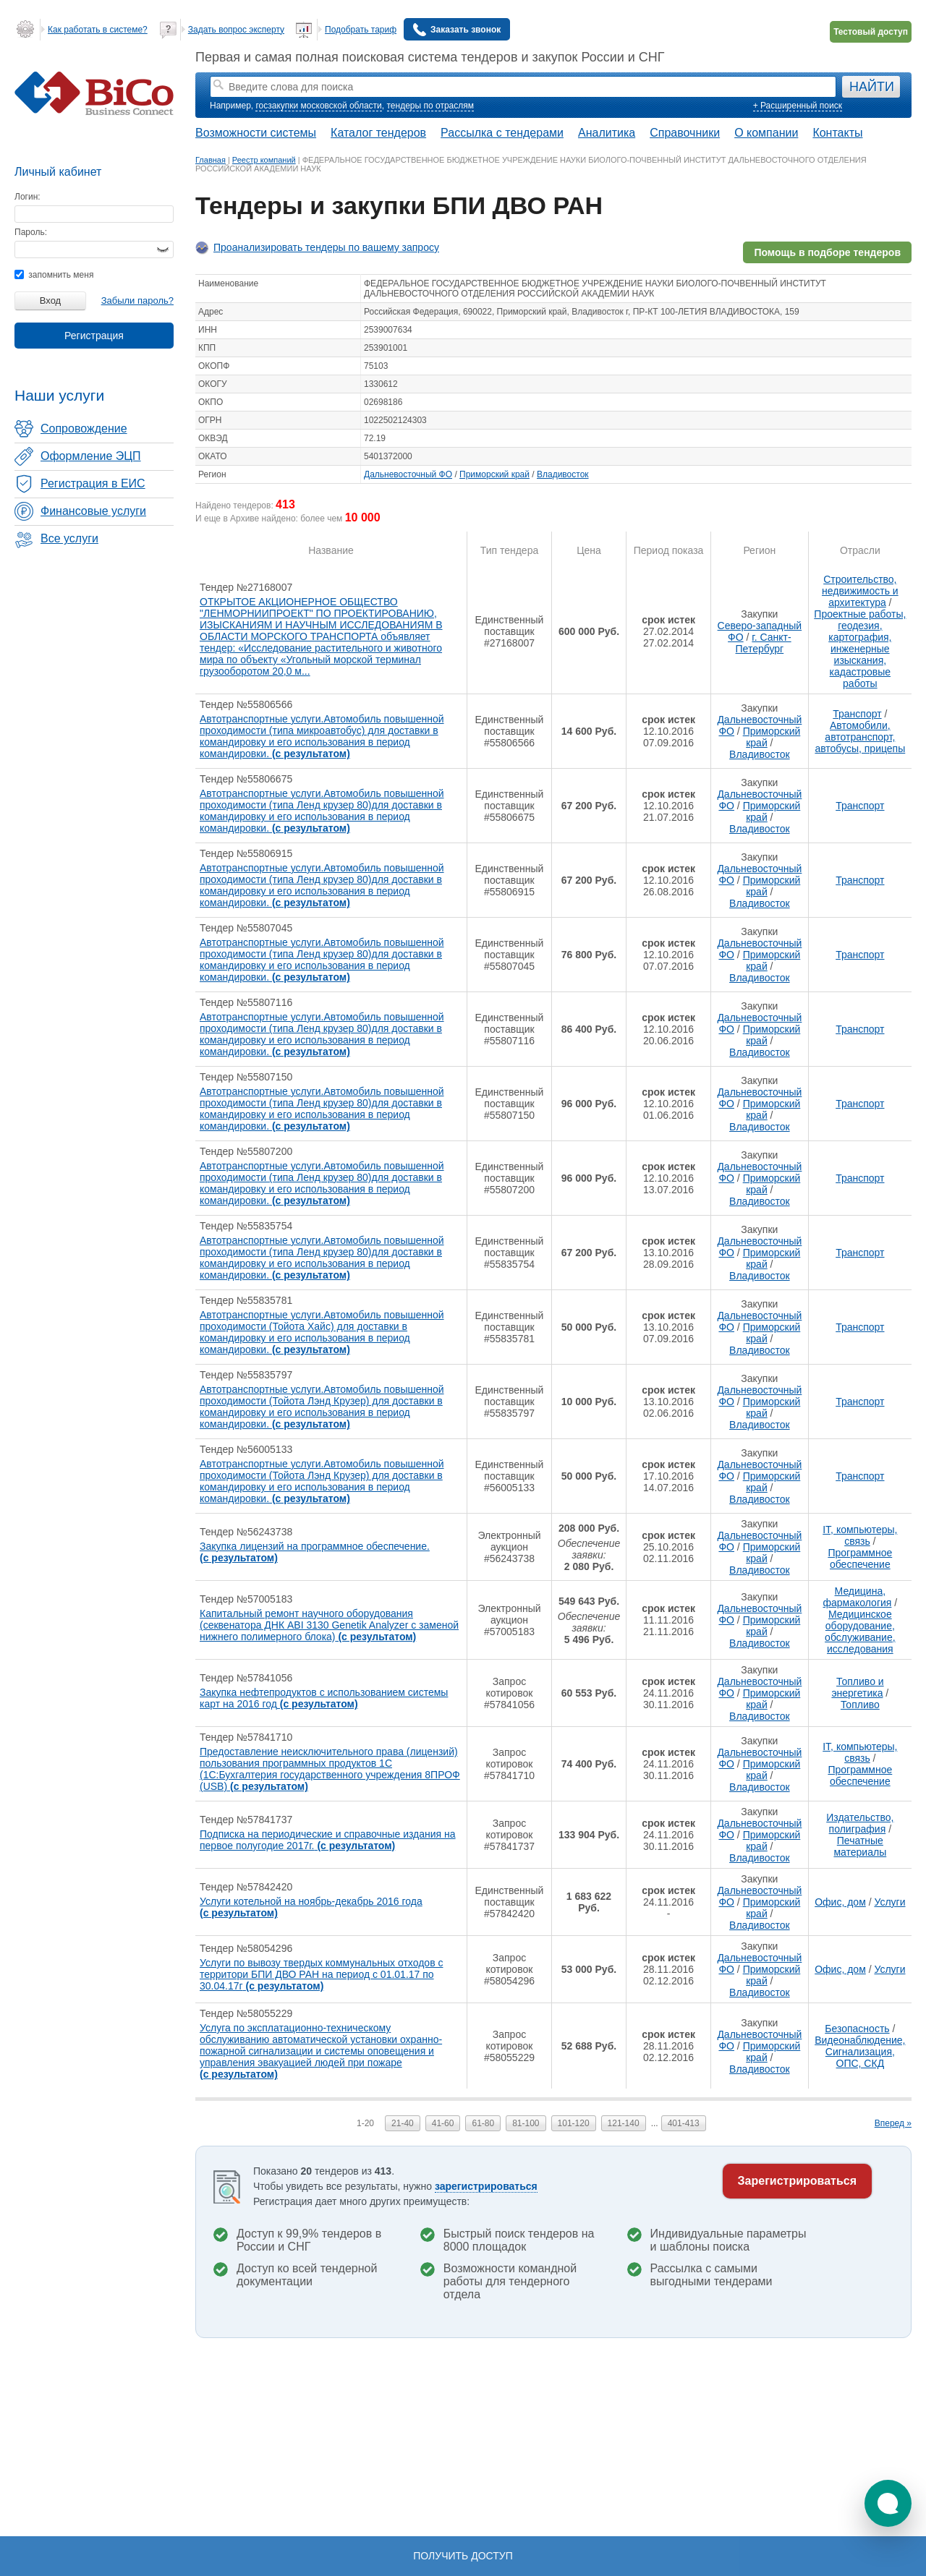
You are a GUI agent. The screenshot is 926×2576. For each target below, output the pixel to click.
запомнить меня (53, 275)
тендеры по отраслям (430, 106)
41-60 (443, 2123)
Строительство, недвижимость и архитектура (860, 590)
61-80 (483, 2123)
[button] (888, 2503)
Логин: (27, 197)
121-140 (624, 2123)
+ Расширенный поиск (797, 106)
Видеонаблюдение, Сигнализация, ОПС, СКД (860, 2051)
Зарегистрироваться (797, 2181)
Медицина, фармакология (857, 1596)
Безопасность (857, 2028)
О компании (766, 133)
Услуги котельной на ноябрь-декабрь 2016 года (311, 1907)
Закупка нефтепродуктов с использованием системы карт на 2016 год (324, 1698)
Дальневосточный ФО (408, 474)
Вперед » (893, 2123)
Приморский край (494, 474)
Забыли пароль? (137, 300)
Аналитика (606, 133)
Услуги (889, 1902)
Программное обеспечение (860, 1558)
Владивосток (563, 474)
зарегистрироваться (486, 2186)
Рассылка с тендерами (502, 133)
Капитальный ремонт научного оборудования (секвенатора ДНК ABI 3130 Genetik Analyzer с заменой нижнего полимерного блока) (329, 1625)
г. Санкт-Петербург (763, 642)
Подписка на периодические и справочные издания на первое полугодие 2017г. (328, 1839)
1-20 (365, 2123)
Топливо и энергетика (857, 1687)
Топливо (860, 1704)
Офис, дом (840, 1902)
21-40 (402, 2123)
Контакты (837, 133)
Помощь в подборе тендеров (827, 252)
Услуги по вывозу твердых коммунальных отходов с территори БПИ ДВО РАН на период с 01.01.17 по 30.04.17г (321, 1974)
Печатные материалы (859, 1846)
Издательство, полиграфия (859, 1823)
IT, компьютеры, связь (860, 1535)
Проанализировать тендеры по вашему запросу (326, 247)
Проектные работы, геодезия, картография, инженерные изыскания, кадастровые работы (860, 648)
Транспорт (857, 714)
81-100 (525, 2123)
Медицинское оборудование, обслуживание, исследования (860, 1631)
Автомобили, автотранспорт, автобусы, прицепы (860, 737)
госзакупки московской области (318, 106)
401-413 (684, 2123)
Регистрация (94, 335)
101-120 (574, 2123)
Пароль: (30, 232)
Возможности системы (255, 133)
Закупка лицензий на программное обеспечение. (315, 1552)
